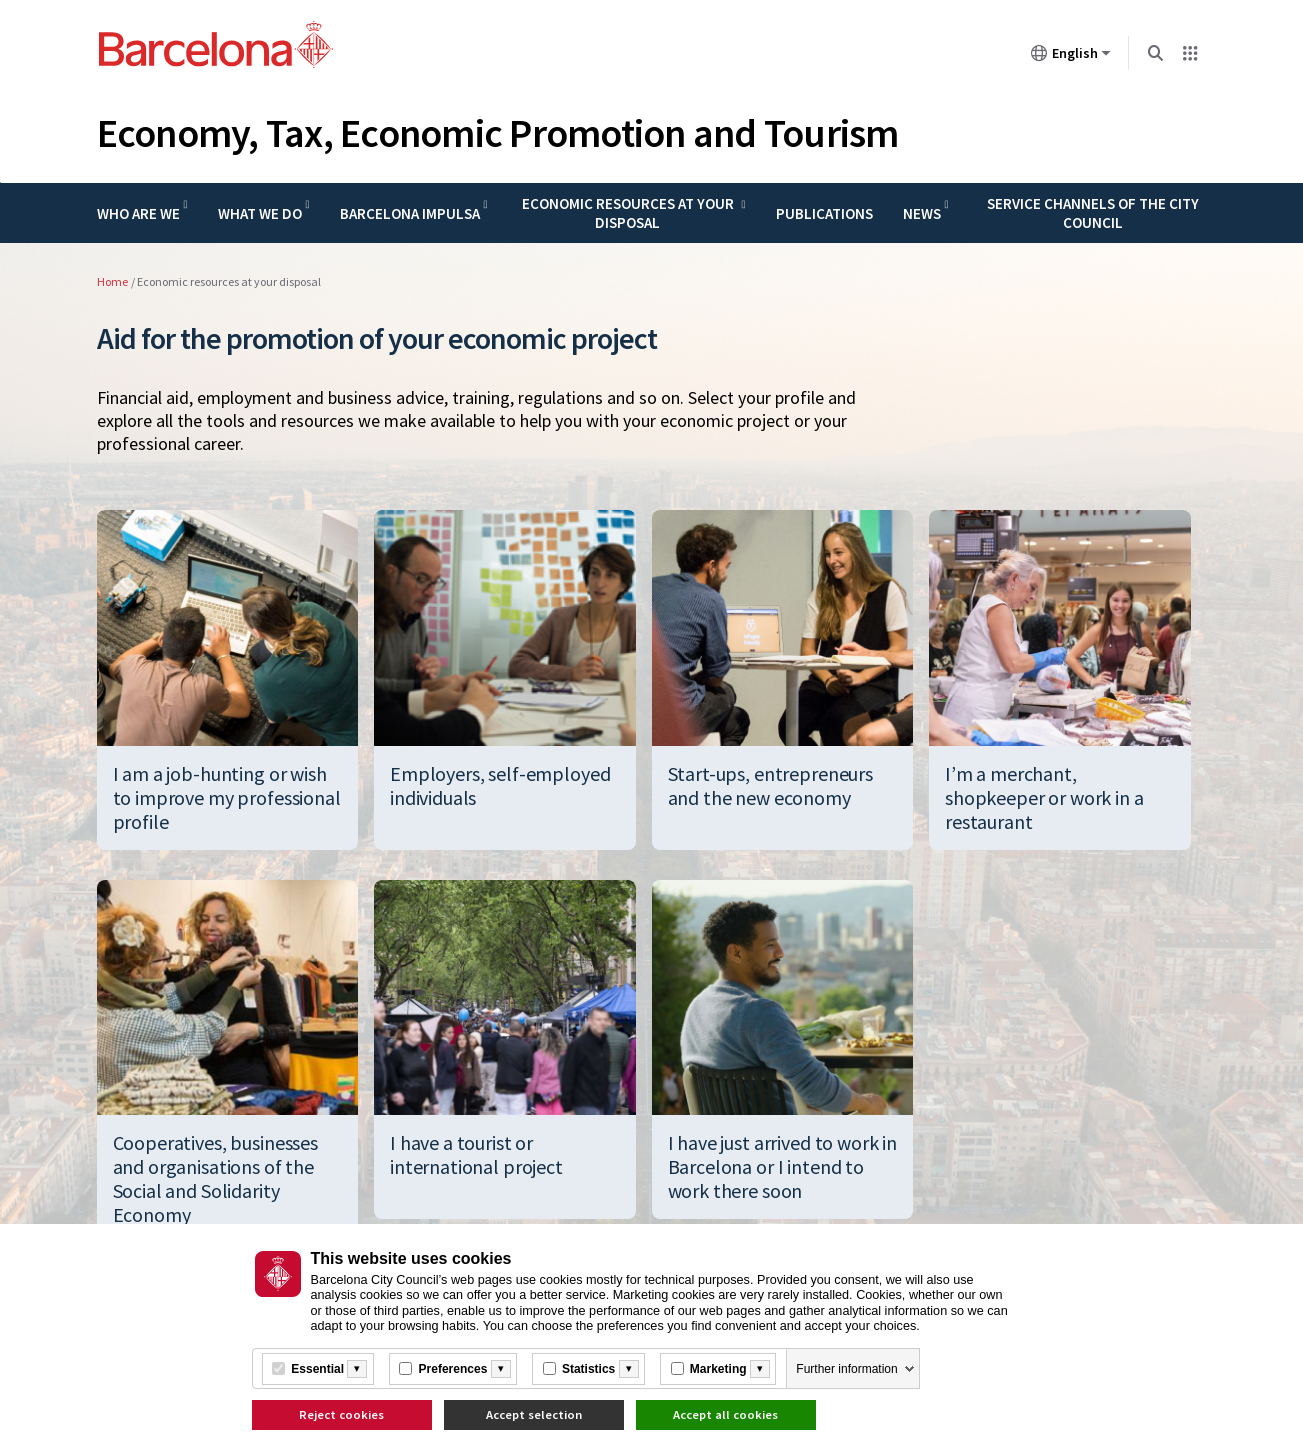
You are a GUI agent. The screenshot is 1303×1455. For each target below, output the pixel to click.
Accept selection (534, 1414)
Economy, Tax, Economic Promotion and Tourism (498, 133)
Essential (317, 1369)
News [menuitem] (922, 213)
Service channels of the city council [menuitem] (1093, 213)
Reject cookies (341, 1414)
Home (112, 281)
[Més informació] (357, 1369)
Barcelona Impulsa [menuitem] (410, 213)
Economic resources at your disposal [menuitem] (628, 213)
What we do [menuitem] (260, 213)
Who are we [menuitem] (138, 213)
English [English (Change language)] (1071, 57)
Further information (846, 1369)
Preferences (453, 1369)
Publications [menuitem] (824, 213)
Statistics (588, 1369)
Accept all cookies (725, 1414)
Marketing (718, 1369)
